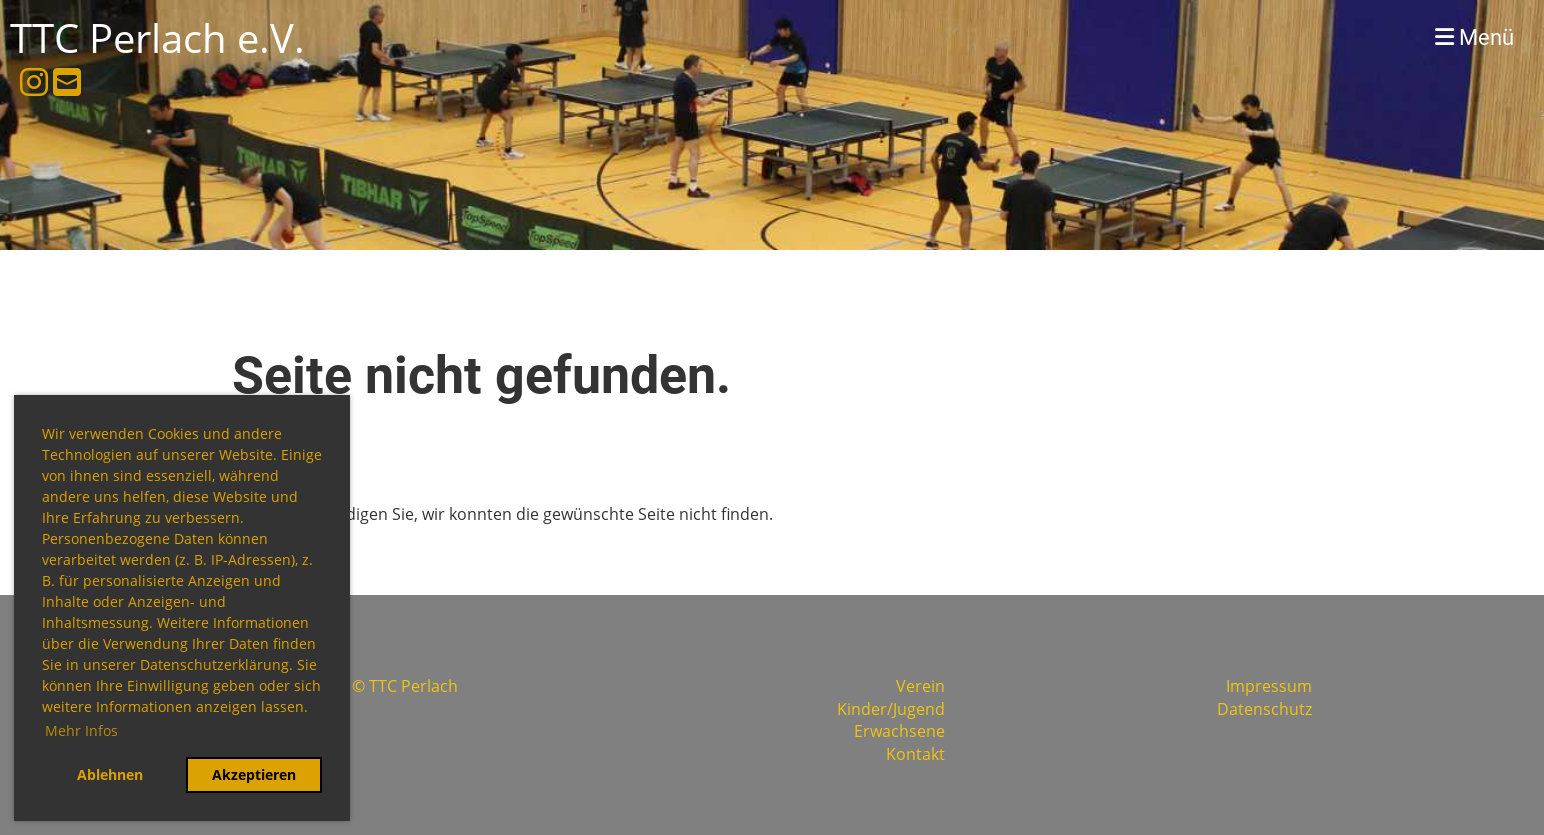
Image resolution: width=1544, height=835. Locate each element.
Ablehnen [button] (110, 774)
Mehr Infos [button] (81, 730)
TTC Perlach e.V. (157, 37)
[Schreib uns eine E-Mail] (67, 81)
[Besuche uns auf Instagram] (34, 81)
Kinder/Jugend (891, 709)
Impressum (1269, 686)
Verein (920, 686)
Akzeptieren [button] (254, 774)
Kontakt (915, 754)
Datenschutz (1264, 709)
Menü (1474, 37)
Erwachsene (899, 731)
